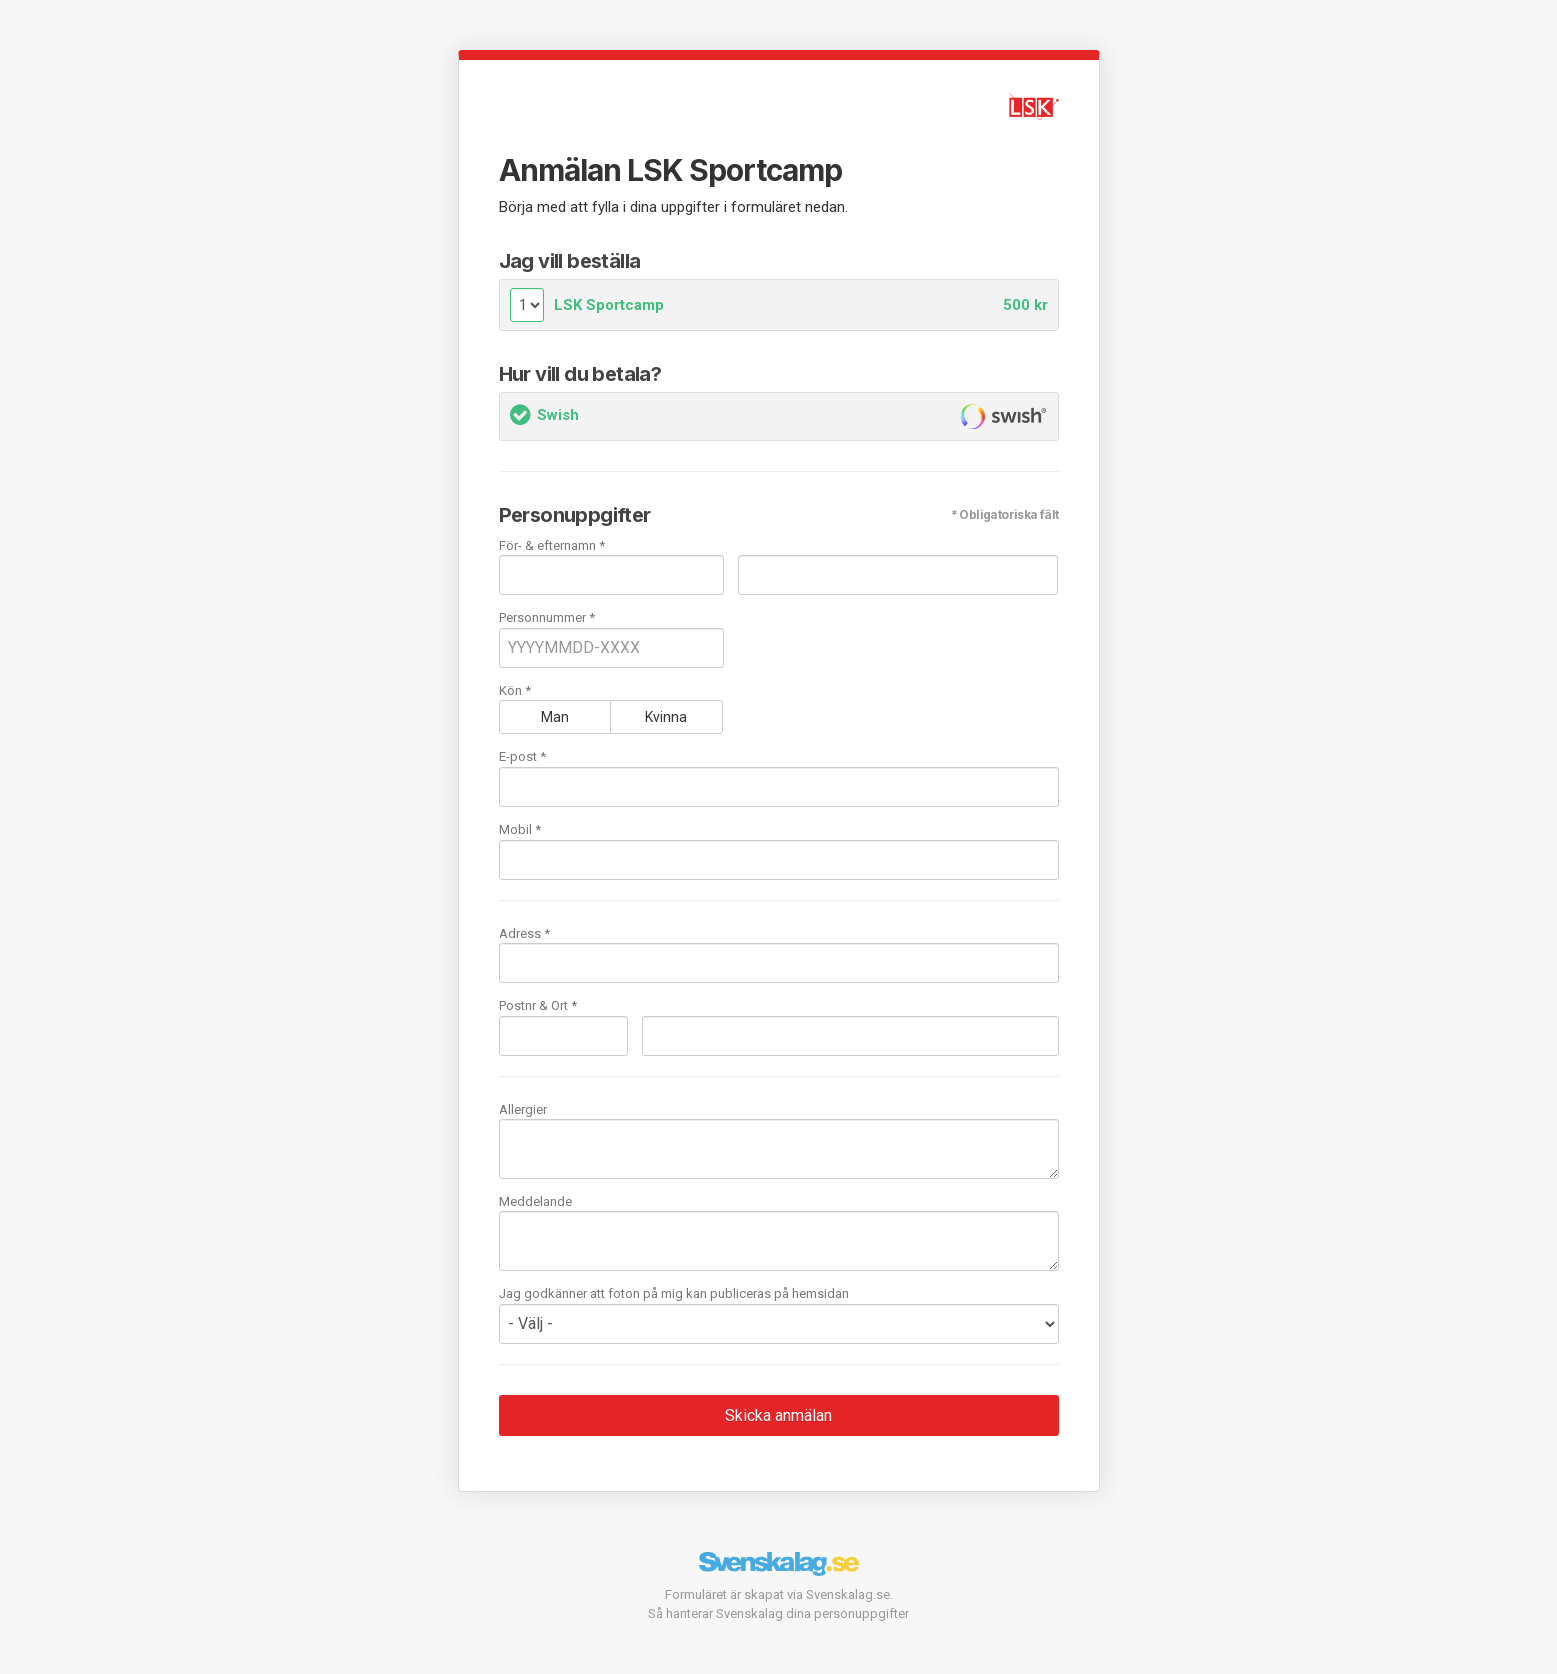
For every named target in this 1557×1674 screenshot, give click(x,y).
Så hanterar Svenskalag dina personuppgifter (778, 1613)
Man (555, 717)
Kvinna (666, 717)
